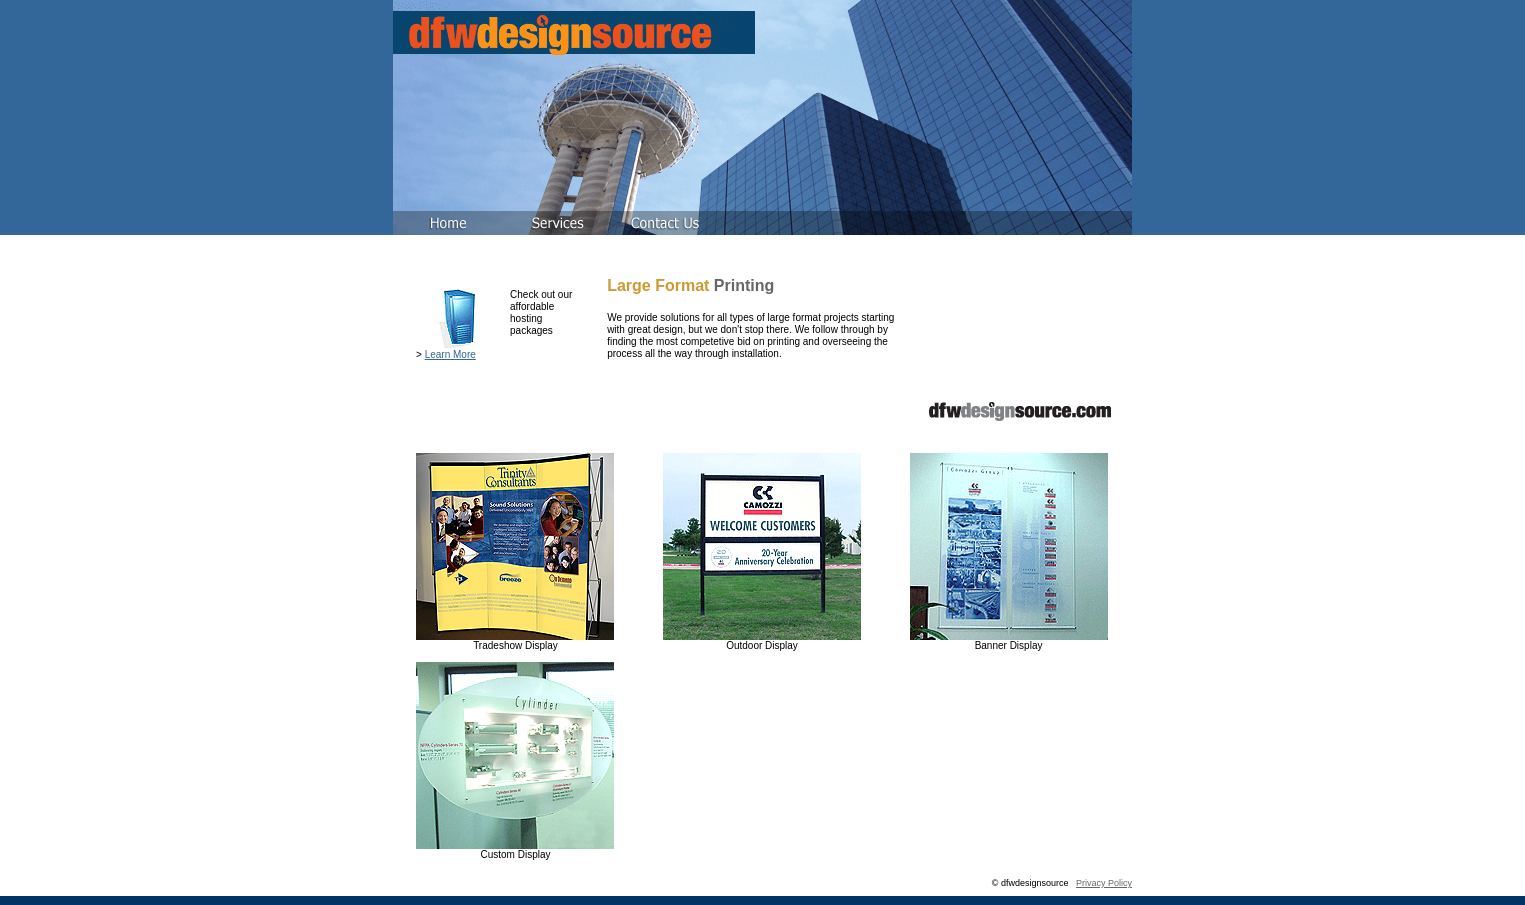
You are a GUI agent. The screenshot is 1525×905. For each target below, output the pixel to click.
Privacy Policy (1104, 883)
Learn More (450, 354)
